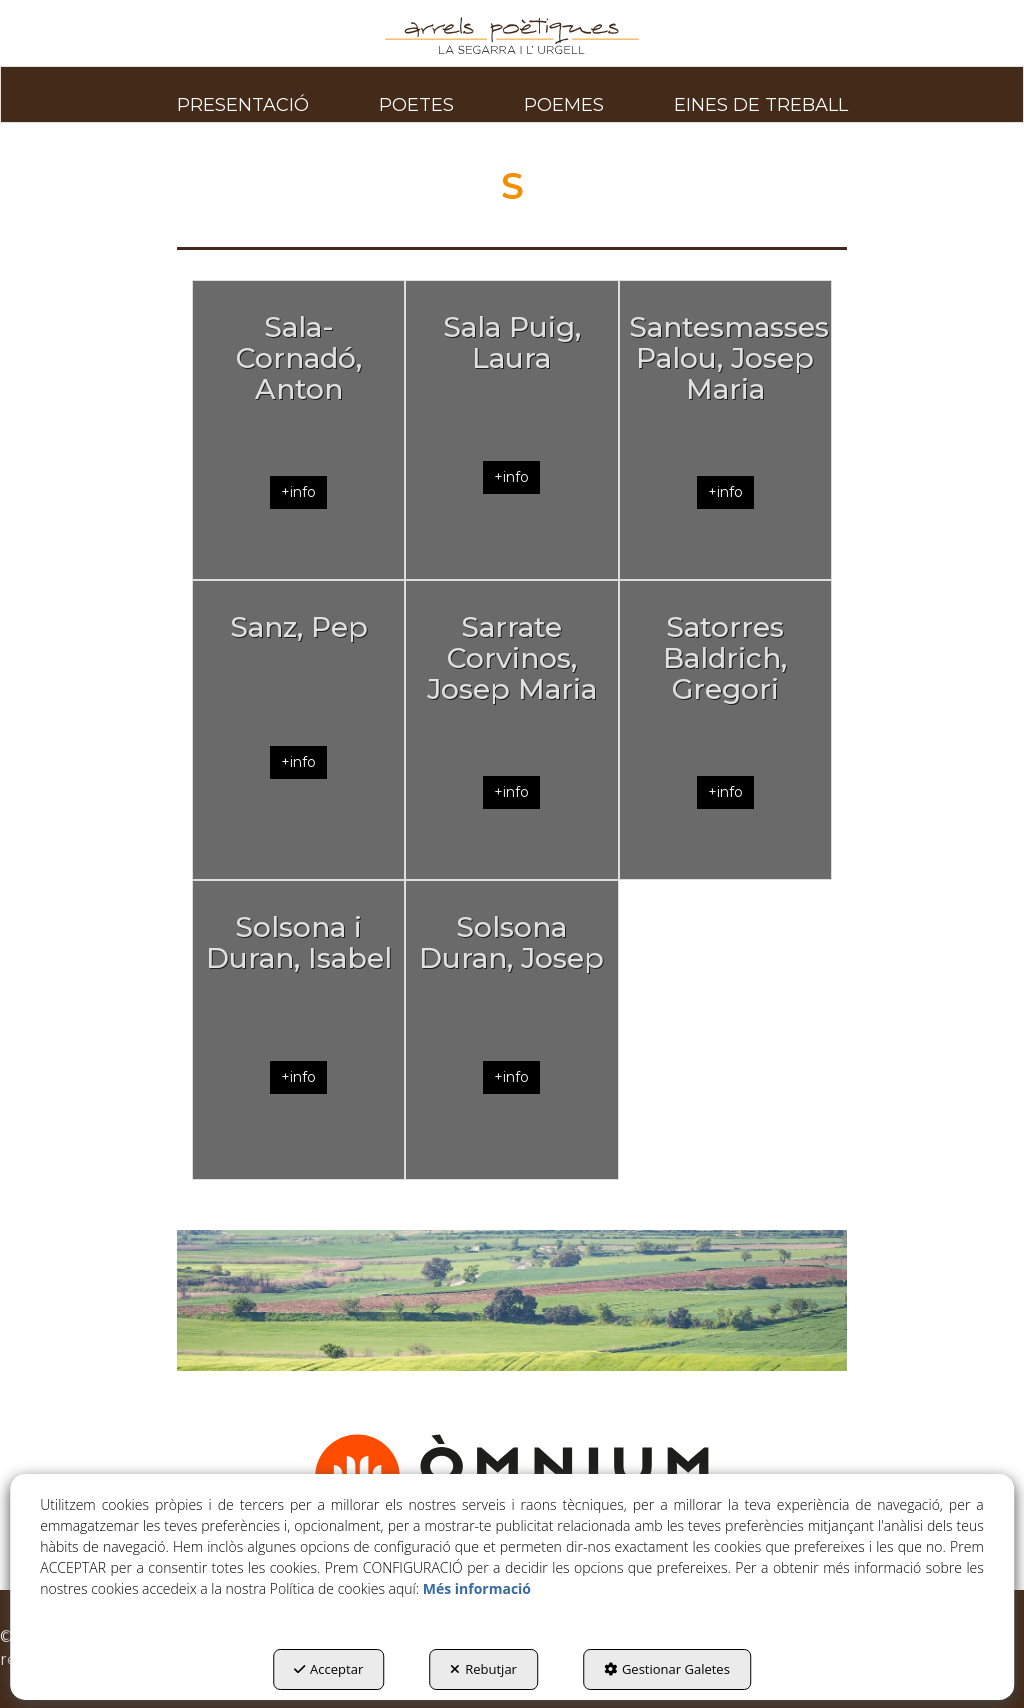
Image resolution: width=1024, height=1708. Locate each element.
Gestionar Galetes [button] (667, 1669)
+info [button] (298, 492)
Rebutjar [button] (483, 1669)
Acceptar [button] (328, 1669)
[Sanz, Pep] (298, 730)
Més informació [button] (477, 1588)
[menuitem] (243, 94)
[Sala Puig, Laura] (511, 430)
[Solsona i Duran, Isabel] (298, 1030)
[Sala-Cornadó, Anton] (298, 430)
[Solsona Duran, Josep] (511, 1030)
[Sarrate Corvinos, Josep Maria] (511, 730)
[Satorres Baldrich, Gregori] (725, 730)
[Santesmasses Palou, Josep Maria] (725, 430)
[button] (512, 36)
